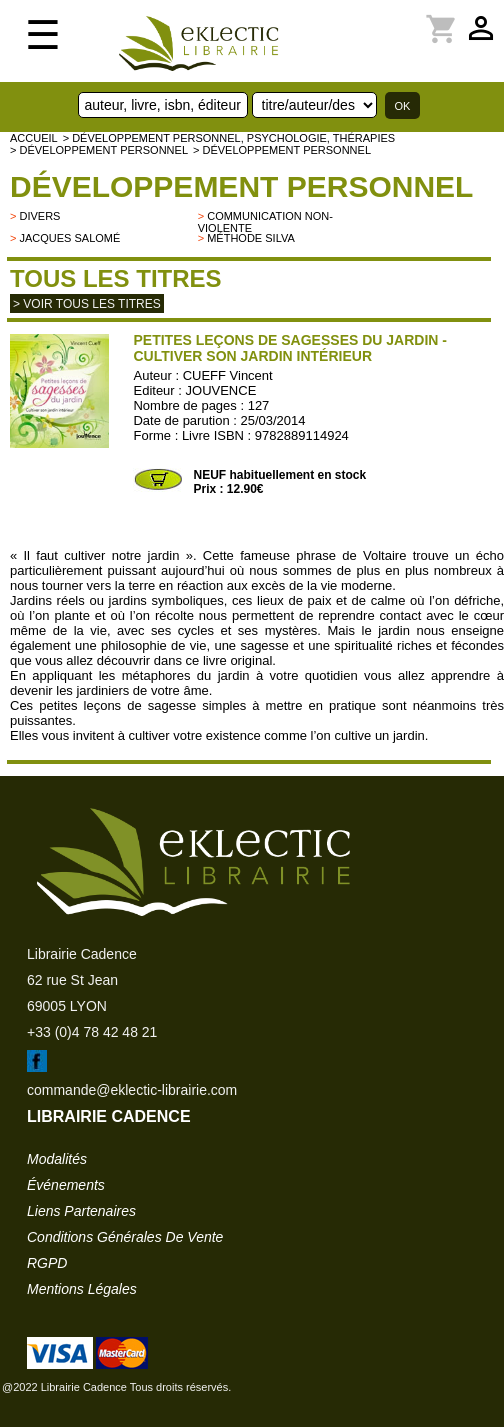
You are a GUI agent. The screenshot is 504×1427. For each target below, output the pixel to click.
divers (39, 216)
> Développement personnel (99, 150)
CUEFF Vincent (228, 375)
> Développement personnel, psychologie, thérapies (229, 138)
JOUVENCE (221, 390)
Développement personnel (241, 186)
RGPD (47, 1263)
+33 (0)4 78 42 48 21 (92, 1032)
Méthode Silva (251, 238)
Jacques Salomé (69, 238)
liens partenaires (81, 1211)
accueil (34, 138)
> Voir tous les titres (87, 304)
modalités (57, 1159)
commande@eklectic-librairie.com (132, 1090)
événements (66, 1185)
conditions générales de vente (125, 1237)
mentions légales (82, 1289)
